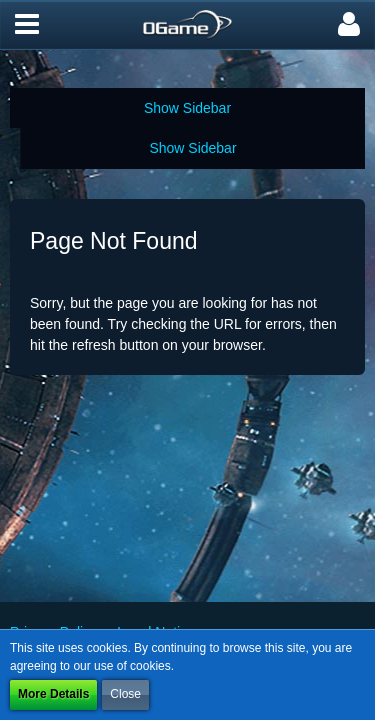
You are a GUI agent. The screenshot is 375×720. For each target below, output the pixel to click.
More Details (53, 694)
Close (125, 694)
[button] (27, 25)
